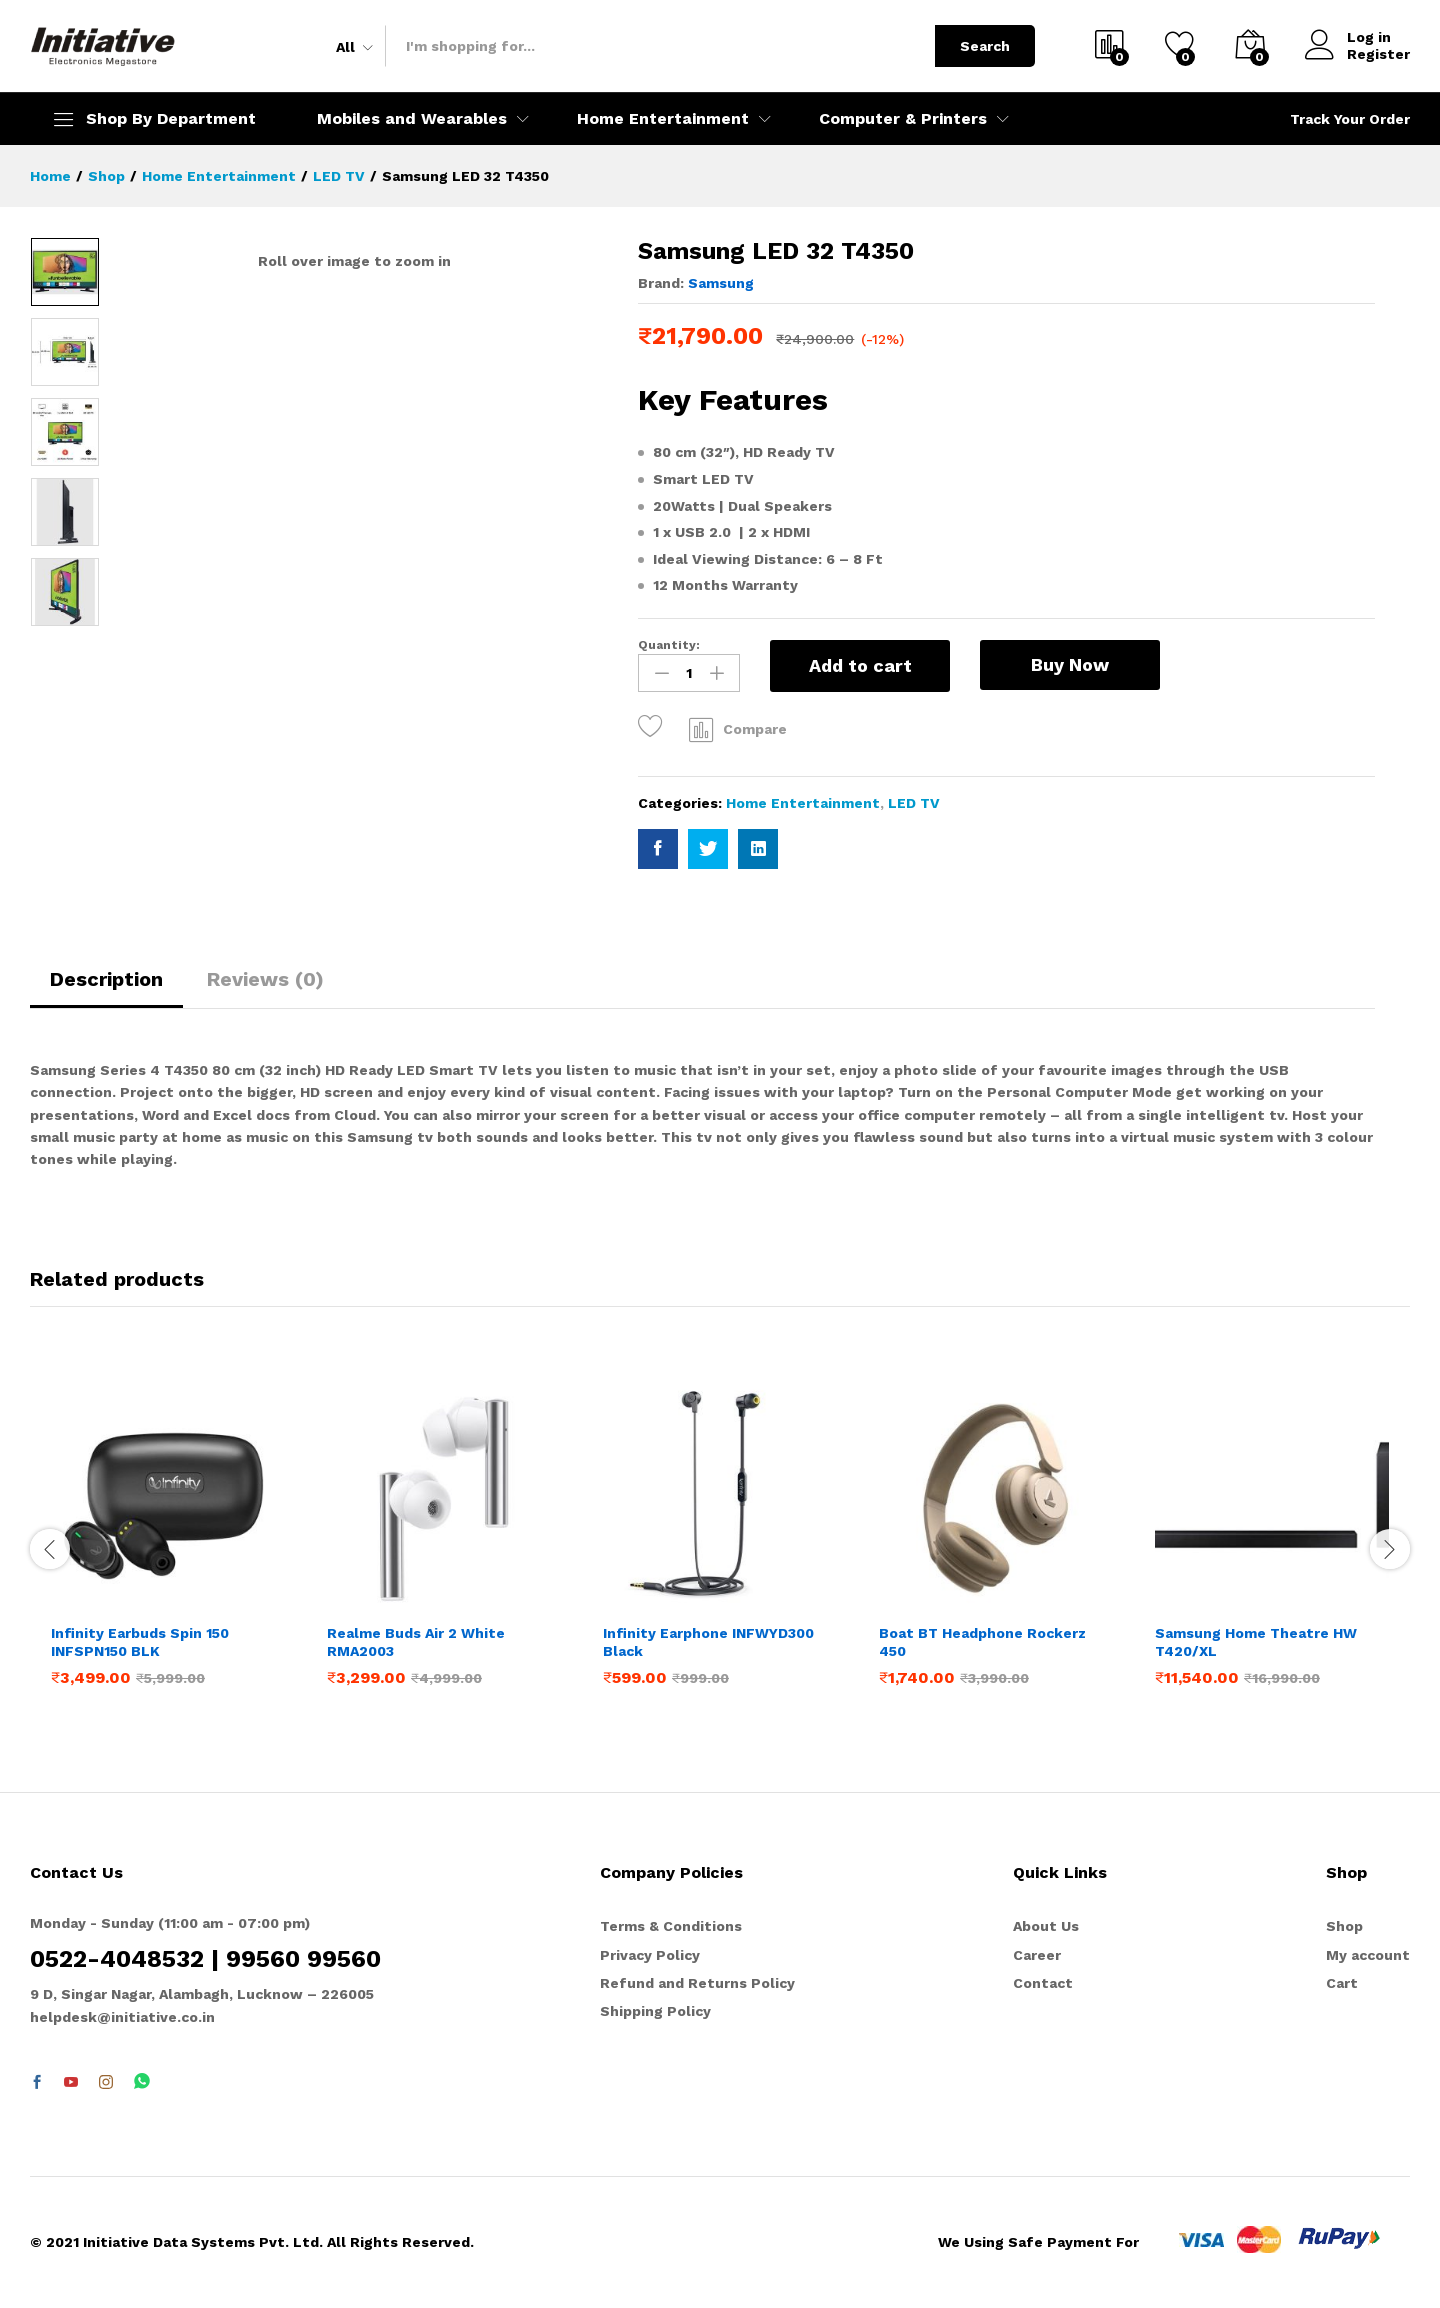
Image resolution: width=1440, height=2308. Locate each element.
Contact (1043, 1983)
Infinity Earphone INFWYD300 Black (708, 1642)
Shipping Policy (655, 2011)
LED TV (914, 803)
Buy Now (1070, 664)
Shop (1344, 1926)
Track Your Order (1350, 119)
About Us (1046, 1926)
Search (985, 46)
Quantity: (669, 645)
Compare (755, 729)
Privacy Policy (650, 1955)
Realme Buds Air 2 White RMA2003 (416, 1642)
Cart (1342, 1983)
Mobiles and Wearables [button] (412, 119)
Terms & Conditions (671, 1926)
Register (1378, 54)
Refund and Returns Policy (697, 1983)
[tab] (106, 988)
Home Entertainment (803, 803)
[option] (65, 272)
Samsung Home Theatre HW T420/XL (1256, 1642)
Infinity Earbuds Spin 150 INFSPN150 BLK (140, 1642)
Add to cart (860, 665)
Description (106, 979)
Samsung (721, 283)
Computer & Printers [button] (903, 119)
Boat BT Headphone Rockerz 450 (982, 1642)
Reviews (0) (265, 979)
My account (1368, 1955)
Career (1037, 1955)
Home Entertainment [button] (663, 119)
